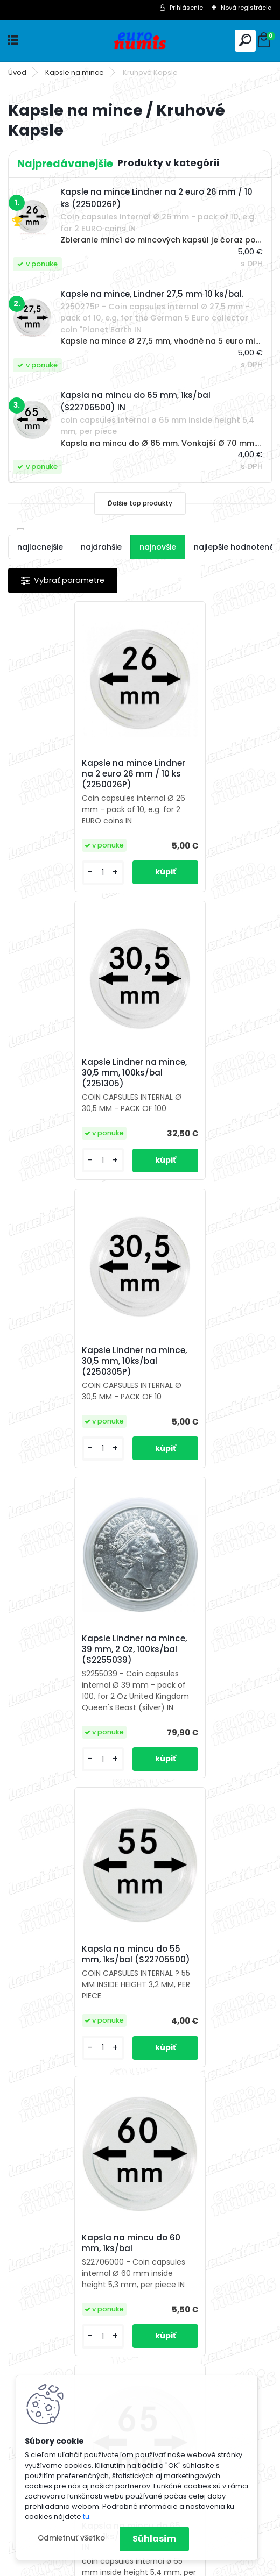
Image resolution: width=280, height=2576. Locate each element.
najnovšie (157, 547)
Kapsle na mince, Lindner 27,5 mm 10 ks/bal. (204, 2255)
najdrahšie (101, 547)
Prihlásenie (186, 7)
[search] (245, 40)
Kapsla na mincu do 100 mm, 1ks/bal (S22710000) (204, 1966)
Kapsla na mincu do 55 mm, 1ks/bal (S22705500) (74, 1378)
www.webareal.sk (184, 2565)
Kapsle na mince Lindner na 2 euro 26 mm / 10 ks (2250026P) (71, 774)
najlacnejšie (40, 547)
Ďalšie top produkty (140, 503)
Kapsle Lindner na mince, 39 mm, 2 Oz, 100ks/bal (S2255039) (204, 1073)
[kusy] (39, 872)
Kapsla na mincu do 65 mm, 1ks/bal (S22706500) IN (74, 1672)
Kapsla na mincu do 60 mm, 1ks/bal (201, 1378)
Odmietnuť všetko (71, 2538)
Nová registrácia (246, 7)
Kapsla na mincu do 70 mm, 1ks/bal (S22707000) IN (206, 1672)
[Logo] (140, 40)
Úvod (17, 72)
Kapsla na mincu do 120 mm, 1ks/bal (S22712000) (72, 2262)
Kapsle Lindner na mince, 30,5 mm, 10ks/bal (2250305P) (72, 1080)
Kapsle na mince (74, 72)
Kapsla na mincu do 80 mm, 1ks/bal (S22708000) (74, 1966)
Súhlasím (154, 2538)
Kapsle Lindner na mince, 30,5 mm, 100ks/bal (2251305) (204, 778)
